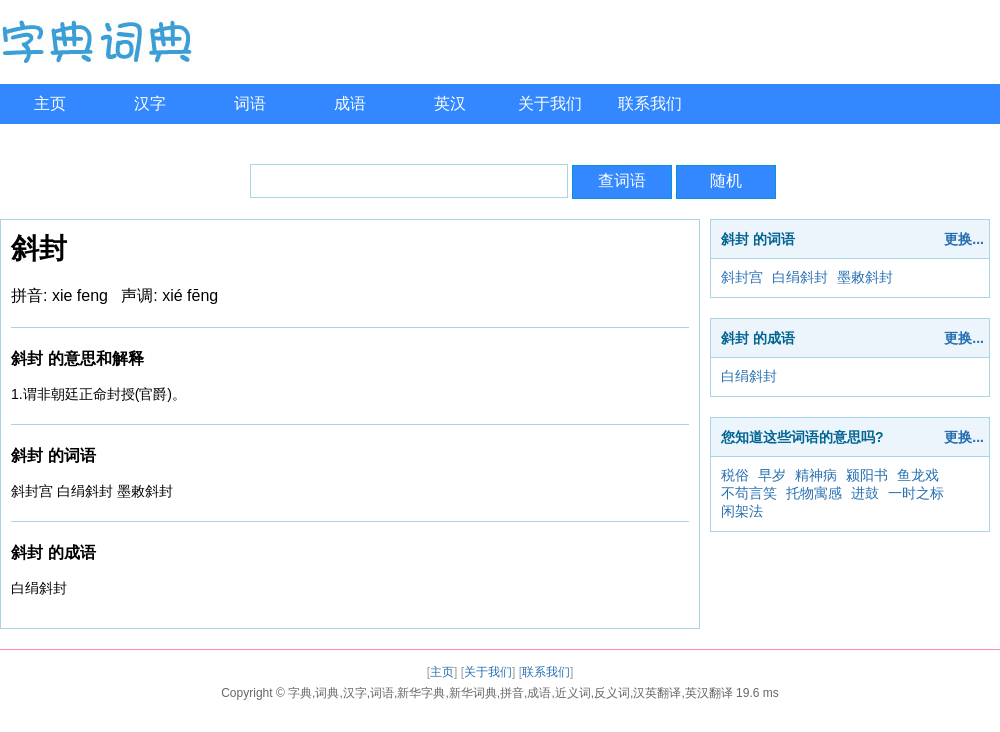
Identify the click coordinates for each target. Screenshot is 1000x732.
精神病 (816, 475)
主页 (50, 103)
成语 (350, 103)
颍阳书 (867, 475)
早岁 (772, 475)
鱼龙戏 (918, 475)
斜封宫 (742, 277)
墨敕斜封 (865, 277)
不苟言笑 (749, 493)
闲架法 (742, 511)
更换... (964, 239)
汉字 (150, 103)
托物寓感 (814, 493)
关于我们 (550, 103)
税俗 (735, 475)
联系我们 (650, 103)
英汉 (450, 103)
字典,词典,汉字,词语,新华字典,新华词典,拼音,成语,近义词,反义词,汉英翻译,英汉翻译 (510, 693)
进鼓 (865, 493)
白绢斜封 (800, 277)
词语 (250, 103)
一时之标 (916, 493)
